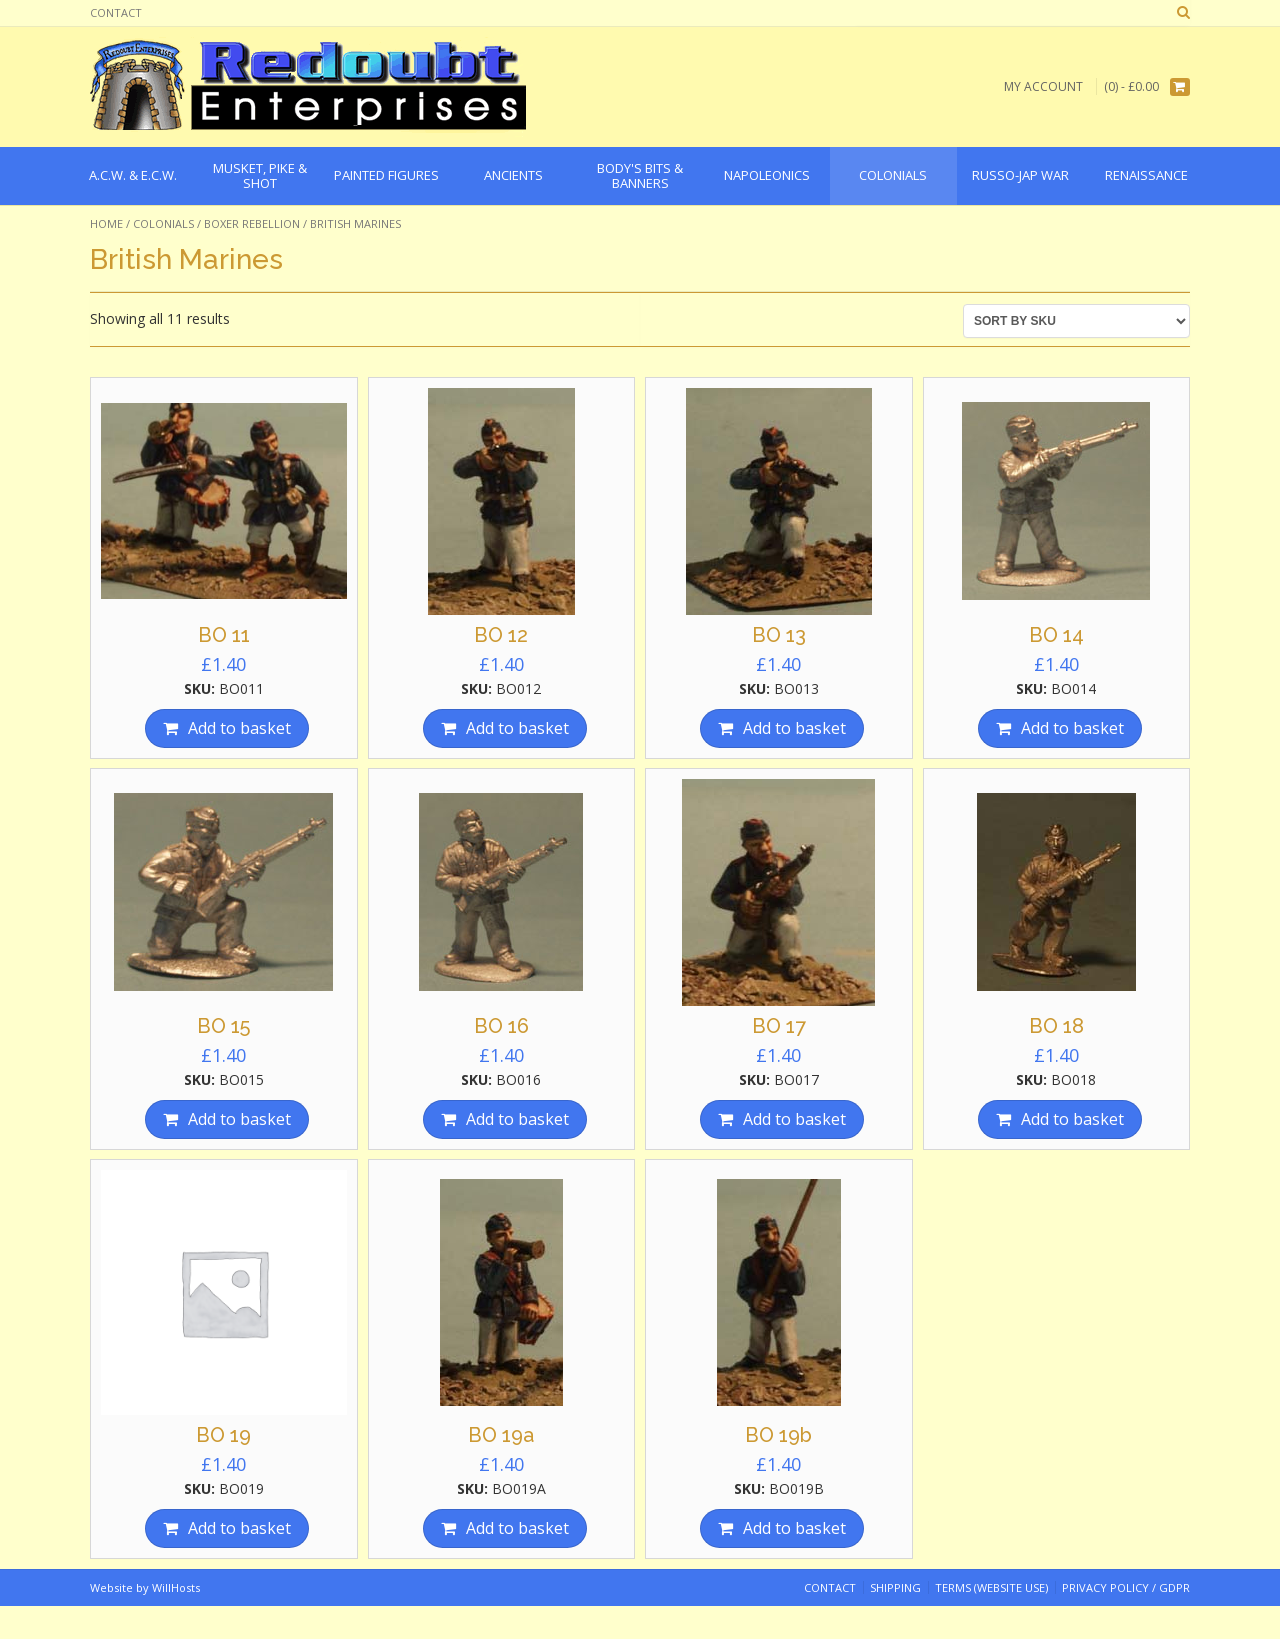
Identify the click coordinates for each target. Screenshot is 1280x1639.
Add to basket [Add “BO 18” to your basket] (1072, 1119)
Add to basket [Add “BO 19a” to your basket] (517, 1528)
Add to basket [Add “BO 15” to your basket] (239, 1119)
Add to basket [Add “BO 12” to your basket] (517, 728)
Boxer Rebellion (252, 223)
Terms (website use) (991, 1587)
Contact (116, 12)
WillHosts (176, 1587)
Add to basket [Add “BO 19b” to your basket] (794, 1528)
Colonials (163, 223)
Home (106, 223)
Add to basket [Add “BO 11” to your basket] (239, 728)
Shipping (895, 1587)
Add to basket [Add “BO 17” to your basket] (794, 1119)
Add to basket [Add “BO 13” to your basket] (794, 728)
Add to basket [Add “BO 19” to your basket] (239, 1528)
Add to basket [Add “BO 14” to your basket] (1072, 728)
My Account (1043, 86)
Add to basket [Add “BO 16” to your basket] (517, 1119)
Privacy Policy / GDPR (1126, 1587)
